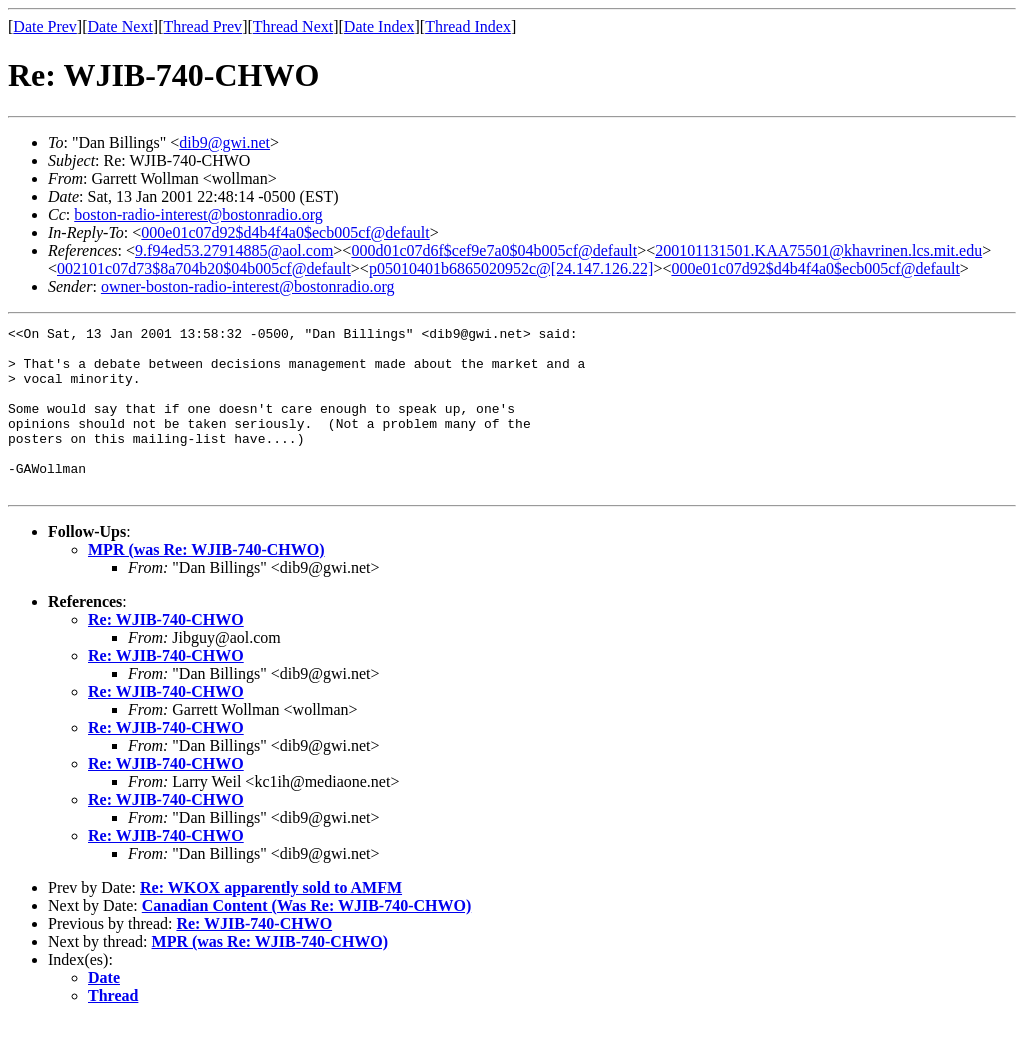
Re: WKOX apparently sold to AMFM (271, 920)
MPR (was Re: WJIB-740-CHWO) (206, 582)
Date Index (379, 26)
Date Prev (45, 26)
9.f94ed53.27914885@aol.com (234, 250)
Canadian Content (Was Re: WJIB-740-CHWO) (307, 938)
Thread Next (293, 26)
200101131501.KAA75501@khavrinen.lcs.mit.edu (818, 250)
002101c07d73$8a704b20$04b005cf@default (204, 268)
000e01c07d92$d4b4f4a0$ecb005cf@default (285, 232)
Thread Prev (202, 26)
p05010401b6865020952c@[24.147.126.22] (511, 268)
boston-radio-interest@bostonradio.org (198, 214)
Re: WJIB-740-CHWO (166, 652)
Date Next (120, 26)
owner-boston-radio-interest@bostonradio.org (248, 286)
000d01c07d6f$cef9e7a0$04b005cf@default (494, 250)
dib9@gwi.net (224, 142)
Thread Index (468, 26)
